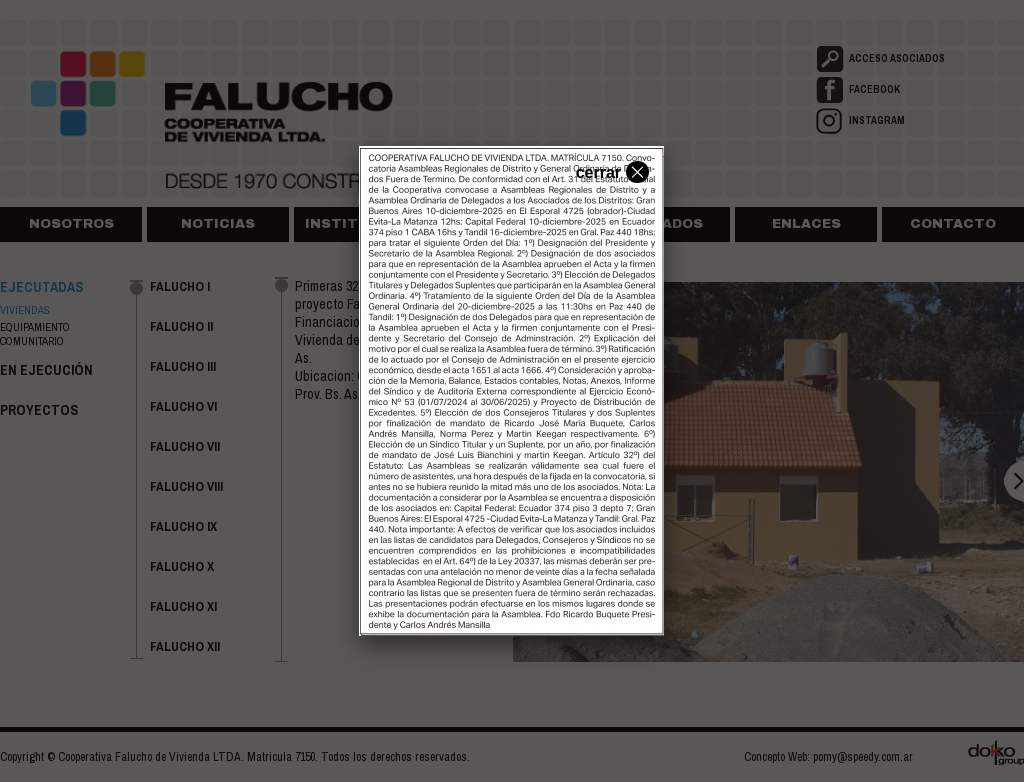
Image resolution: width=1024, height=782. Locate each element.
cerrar (610, 171)
